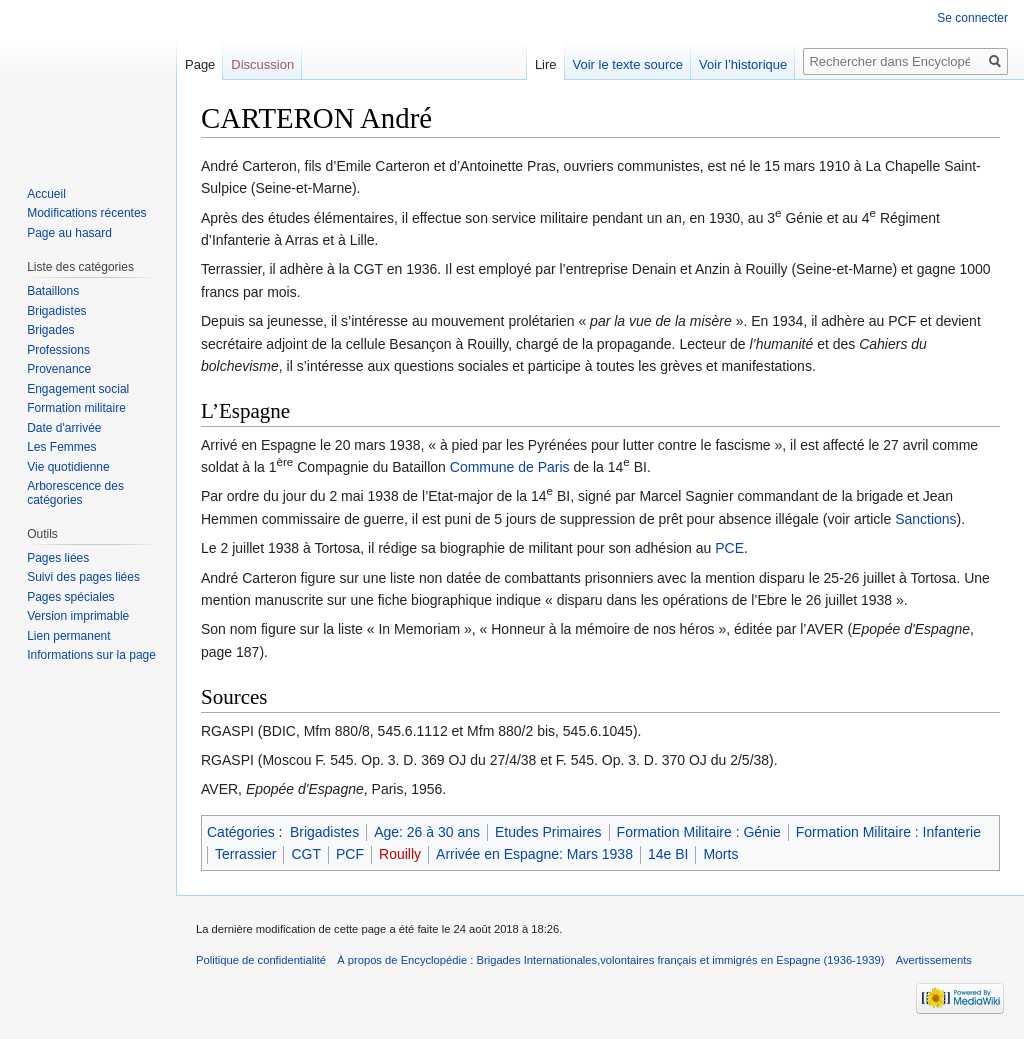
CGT (306, 854)
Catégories (241, 832)
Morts (720, 854)
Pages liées (58, 558)
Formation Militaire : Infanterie (888, 832)
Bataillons (53, 291)
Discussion (262, 64)
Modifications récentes (86, 213)
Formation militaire (76, 408)
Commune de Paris (510, 467)
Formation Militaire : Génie (699, 832)
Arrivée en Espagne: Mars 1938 (534, 854)
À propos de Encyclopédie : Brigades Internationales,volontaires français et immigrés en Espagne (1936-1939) (610, 960)
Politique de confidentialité (261, 960)
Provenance (59, 369)
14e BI (668, 854)
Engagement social (78, 389)
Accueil (46, 194)
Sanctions (925, 519)
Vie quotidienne (68, 467)
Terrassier (245, 854)
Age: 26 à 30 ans (427, 832)
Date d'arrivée (64, 428)
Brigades (50, 330)
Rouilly (400, 854)
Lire (546, 64)
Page (200, 64)
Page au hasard (69, 233)
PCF (350, 854)
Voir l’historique (743, 64)
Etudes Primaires (548, 832)
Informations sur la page (91, 655)
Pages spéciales (70, 597)
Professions (58, 350)
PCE (729, 548)
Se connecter (972, 18)
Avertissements (934, 960)
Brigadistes (324, 832)
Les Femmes (61, 447)
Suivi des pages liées (83, 577)
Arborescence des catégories (75, 493)
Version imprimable (78, 616)
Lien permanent (68, 636)
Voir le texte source (628, 64)
